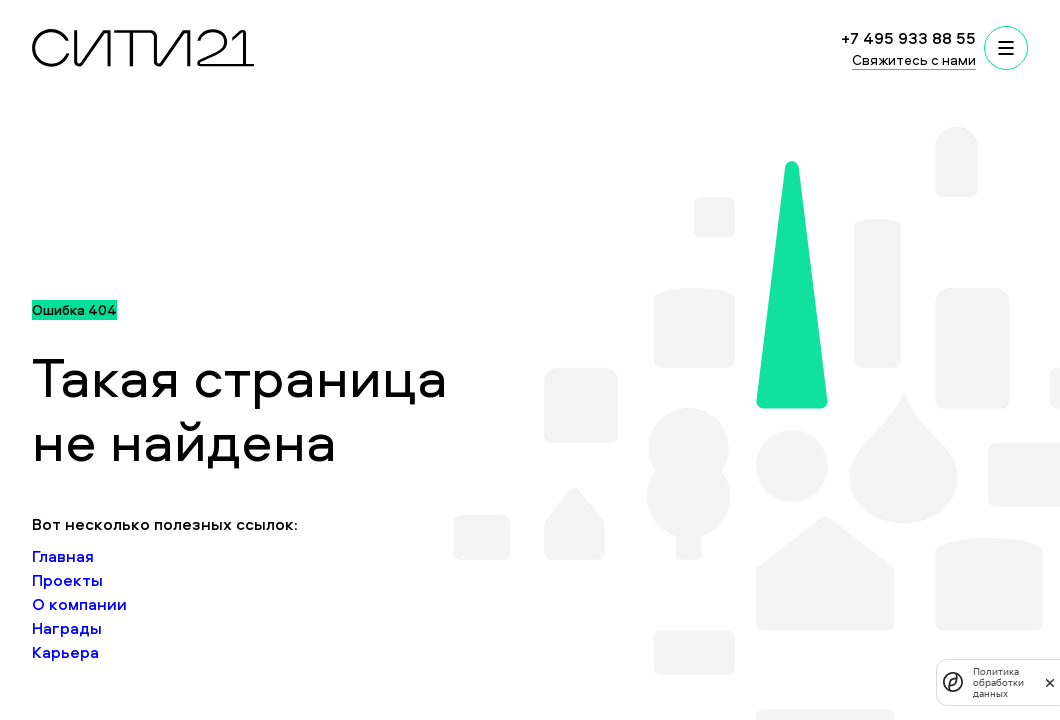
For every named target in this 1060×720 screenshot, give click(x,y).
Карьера (65, 652)
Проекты (67, 580)
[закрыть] (1050, 682)
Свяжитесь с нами (914, 59)
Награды (67, 628)
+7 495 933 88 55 (908, 38)
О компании (79, 604)
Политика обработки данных (998, 682)
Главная (63, 556)
